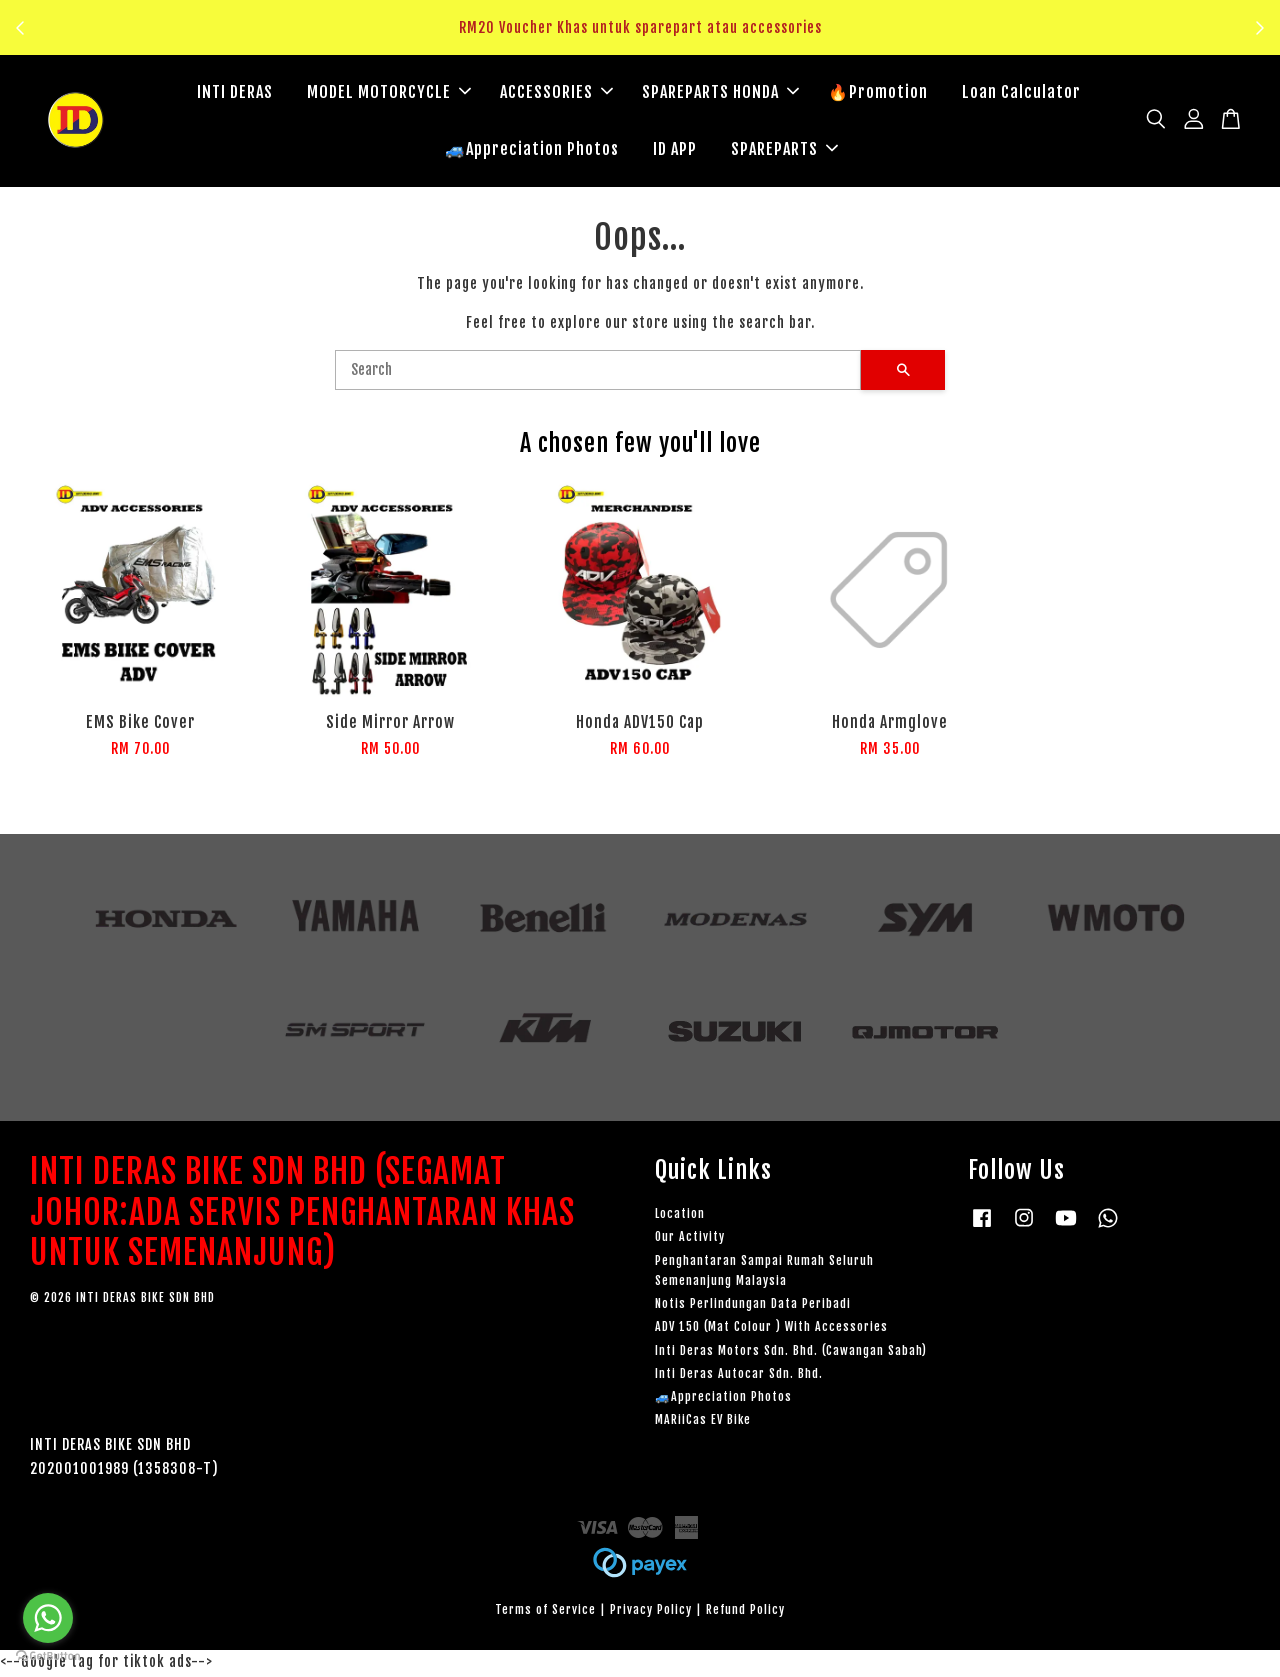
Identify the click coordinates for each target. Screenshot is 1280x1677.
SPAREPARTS (784, 150)
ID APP (675, 150)
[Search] (598, 373)
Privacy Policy (651, 1612)
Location (680, 1216)
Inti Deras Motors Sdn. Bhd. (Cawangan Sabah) (791, 1353)
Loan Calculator (1021, 93)
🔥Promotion (878, 93)
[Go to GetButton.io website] (48, 1656)
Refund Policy (745, 1612)
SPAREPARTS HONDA (720, 93)
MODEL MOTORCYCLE (389, 93)
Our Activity (690, 1240)
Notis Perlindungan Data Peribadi (753, 1306)
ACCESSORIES (556, 93)
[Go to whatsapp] (48, 1618)
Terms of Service (545, 1612)
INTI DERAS (235, 93)
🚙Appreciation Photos (532, 150)
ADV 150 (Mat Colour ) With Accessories (771, 1329)
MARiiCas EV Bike (703, 1422)
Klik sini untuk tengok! (645, 39)
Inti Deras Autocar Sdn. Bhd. (739, 1376)
